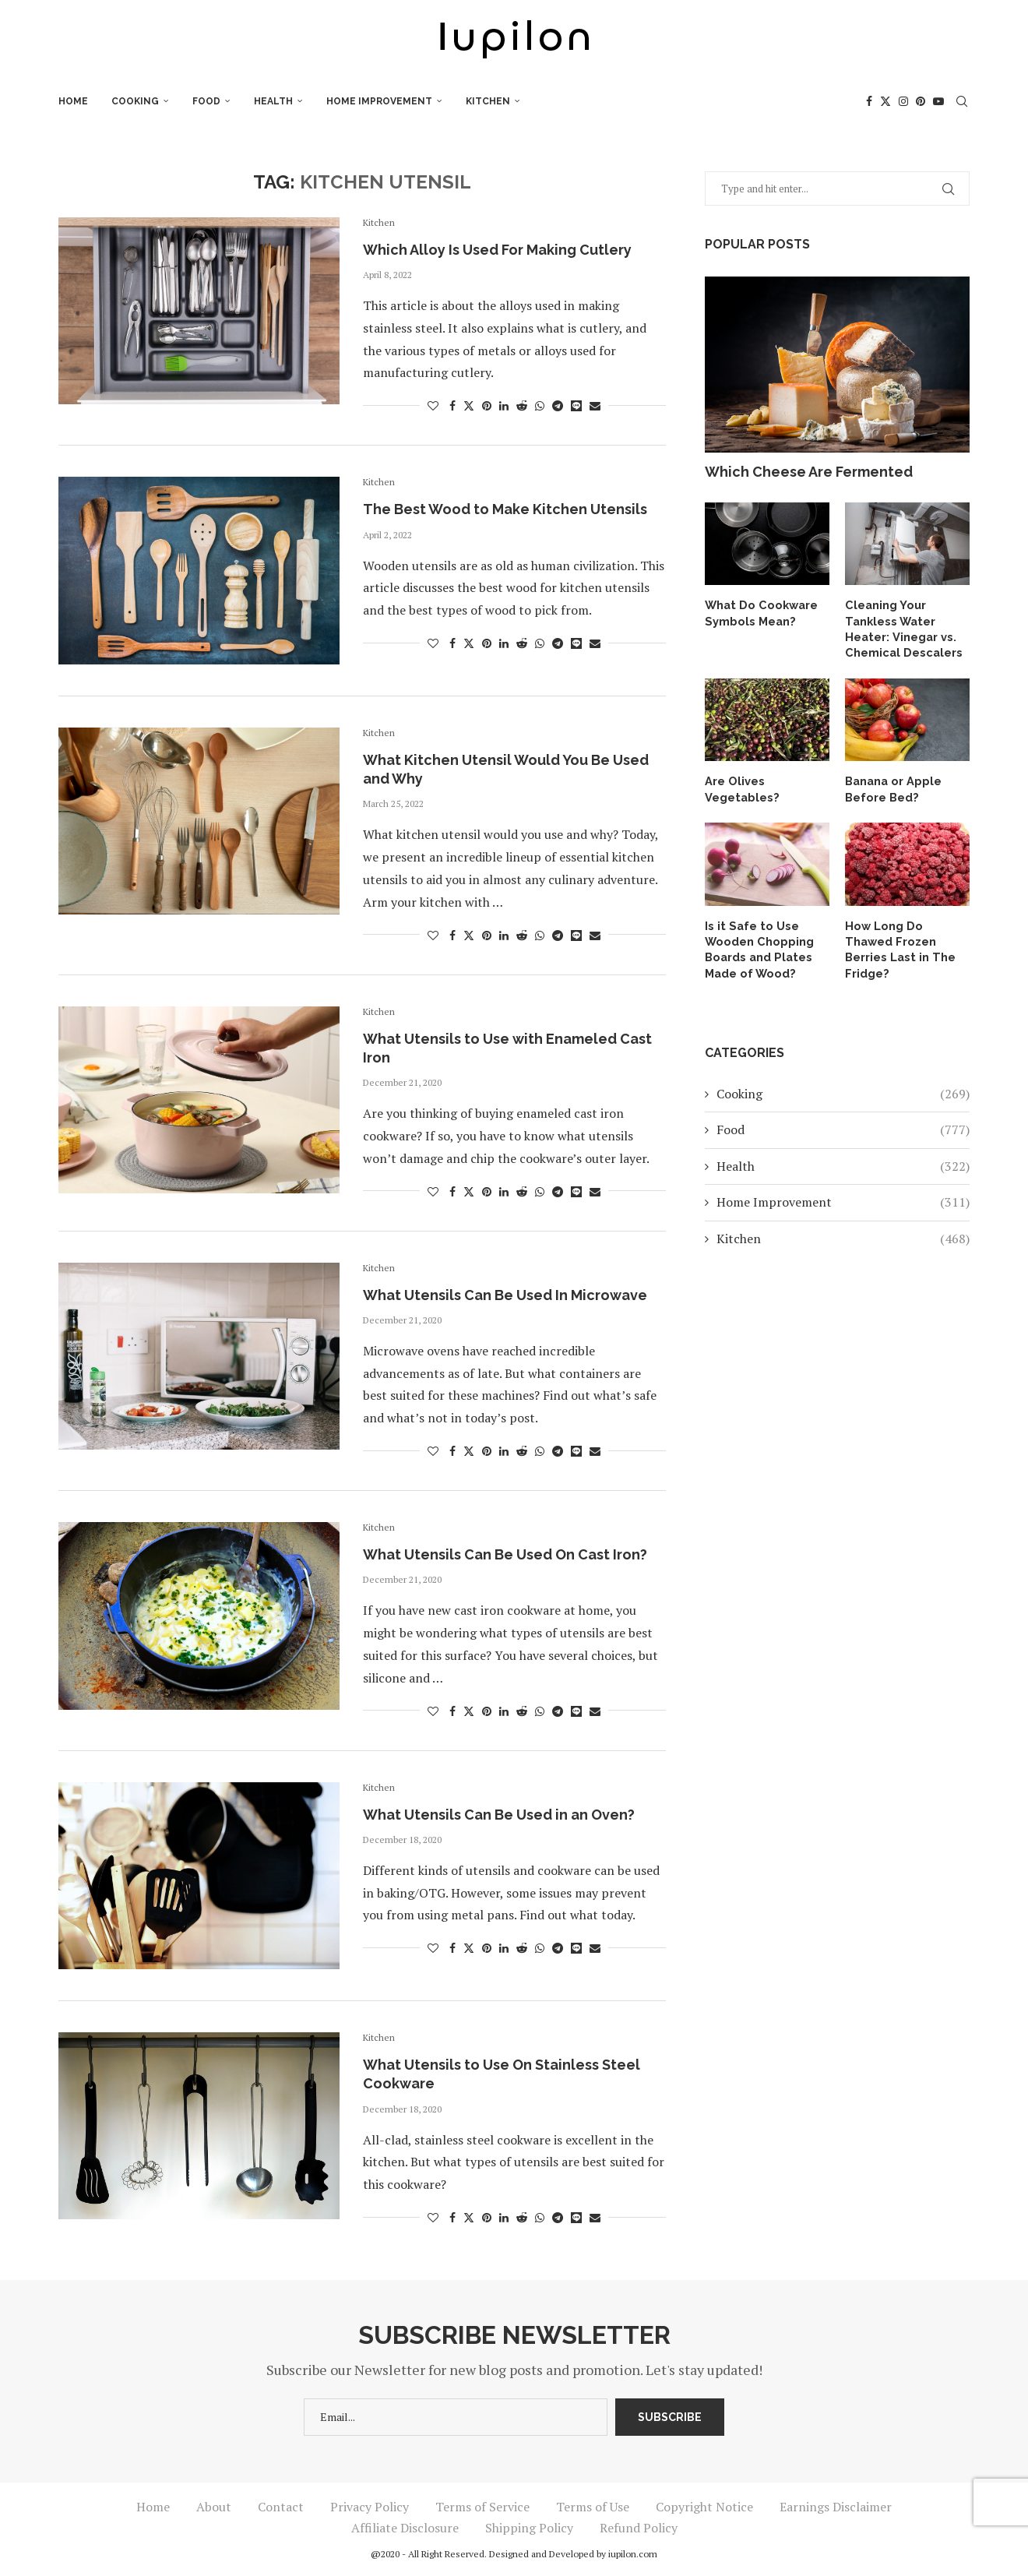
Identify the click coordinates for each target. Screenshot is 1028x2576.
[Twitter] (885, 101)
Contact (281, 2506)
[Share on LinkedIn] (504, 405)
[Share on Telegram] (557, 405)
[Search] (962, 101)
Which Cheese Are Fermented (809, 471)
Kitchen (488, 101)
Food (206, 101)
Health (273, 101)
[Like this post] (433, 405)
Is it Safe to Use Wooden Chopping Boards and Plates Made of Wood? (756, 944)
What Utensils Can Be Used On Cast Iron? (505, 1554)
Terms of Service (482, 2506)
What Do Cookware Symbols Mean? (758, 612)
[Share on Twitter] (468, 405)
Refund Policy (639, 2527)
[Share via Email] (595, 405)
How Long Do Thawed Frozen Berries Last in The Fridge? (905, 936)
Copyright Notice (704, 2506)
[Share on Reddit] (521, 405)
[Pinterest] (920, 101)
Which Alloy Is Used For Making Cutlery (497, 249)
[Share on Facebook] (452, 405)
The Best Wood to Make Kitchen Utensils (505, 509)
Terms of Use (592, 2506)
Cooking (135, 101)
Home (73, 101)
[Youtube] (938, 101)
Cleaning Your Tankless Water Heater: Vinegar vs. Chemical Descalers (901, 627)
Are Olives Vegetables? (740, 786)
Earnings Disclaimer (836, 2506)
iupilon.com (632, 2554)
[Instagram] (903, 101)
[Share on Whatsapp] (539, 405)
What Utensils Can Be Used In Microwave (505, 1295)
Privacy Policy (369, 2506)
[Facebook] (869, 101)
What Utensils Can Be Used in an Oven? (499, 1814)
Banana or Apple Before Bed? (891, 786)
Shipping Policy (529, 2527)
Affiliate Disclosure (405, 2527)
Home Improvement (379, 101)
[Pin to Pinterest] (486, 405)
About (213, 2506)
